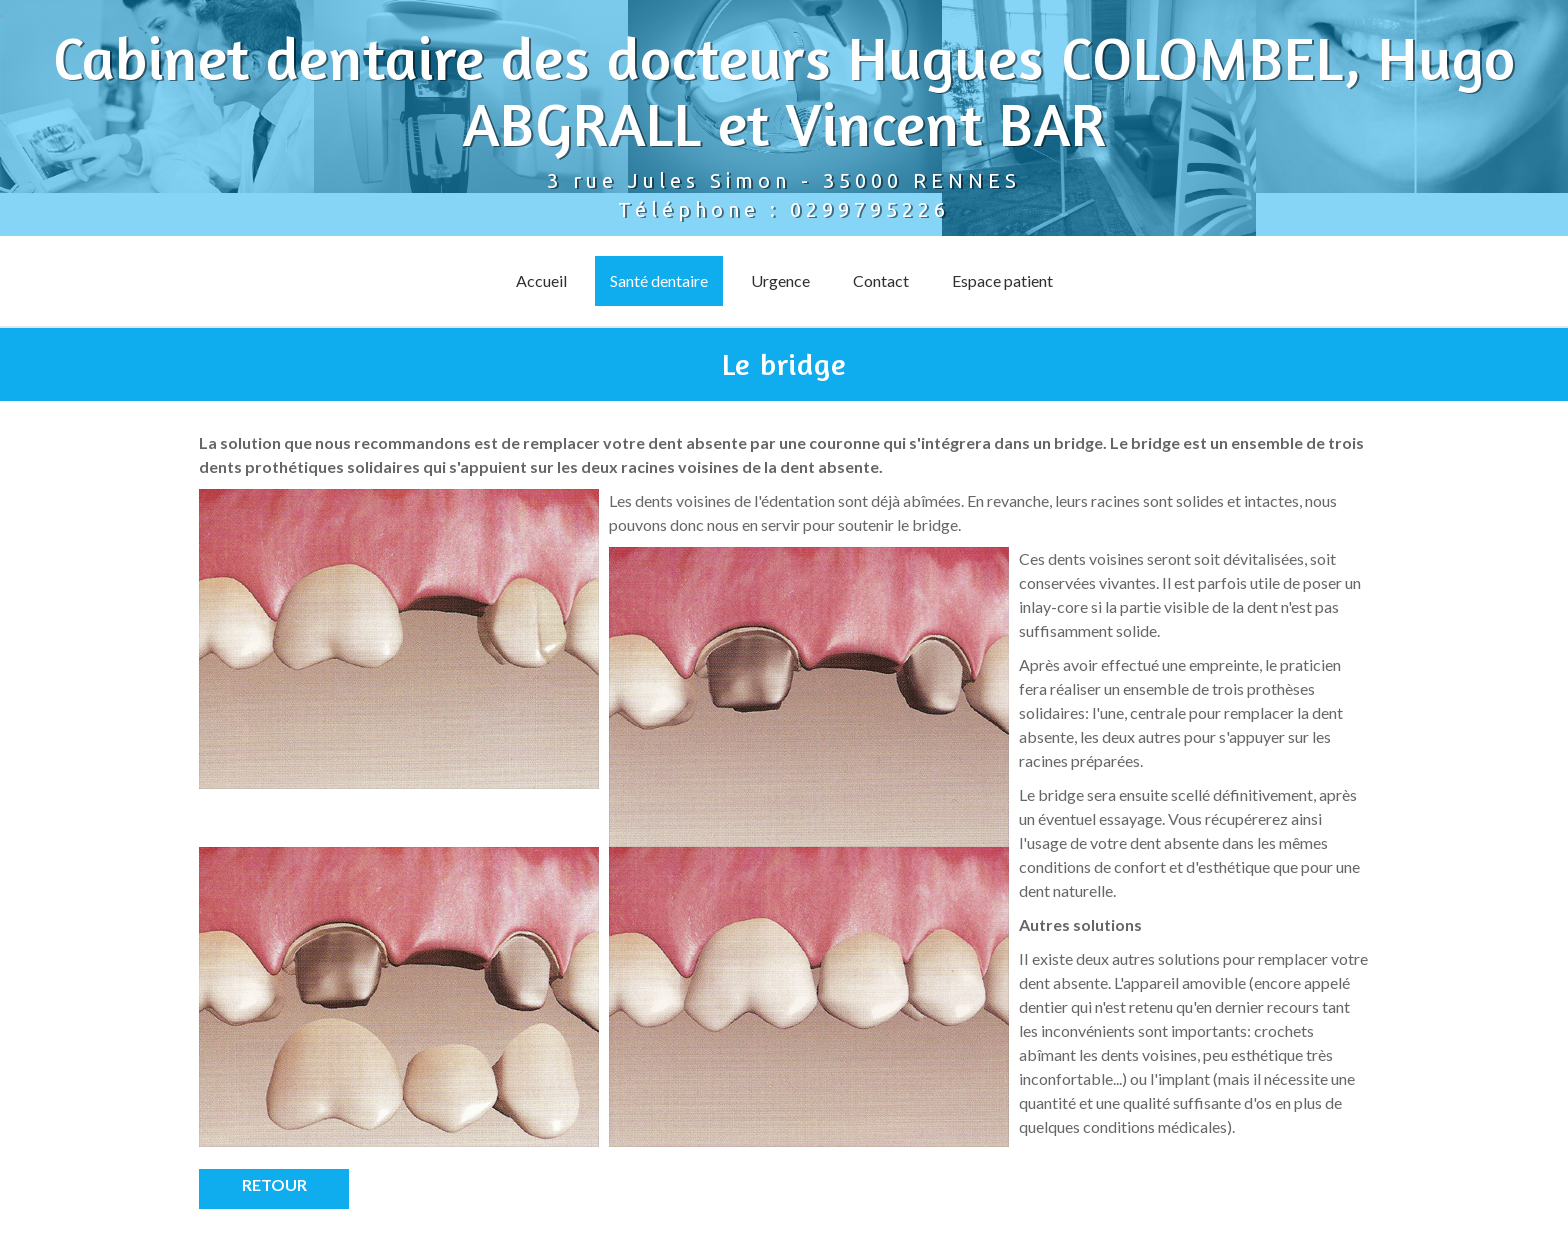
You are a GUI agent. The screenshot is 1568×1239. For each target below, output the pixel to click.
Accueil (541, 280)
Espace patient (1002, 280)
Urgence (780, 280)
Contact (881, 280)
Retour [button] (274, 1184)
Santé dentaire (659, 280)
